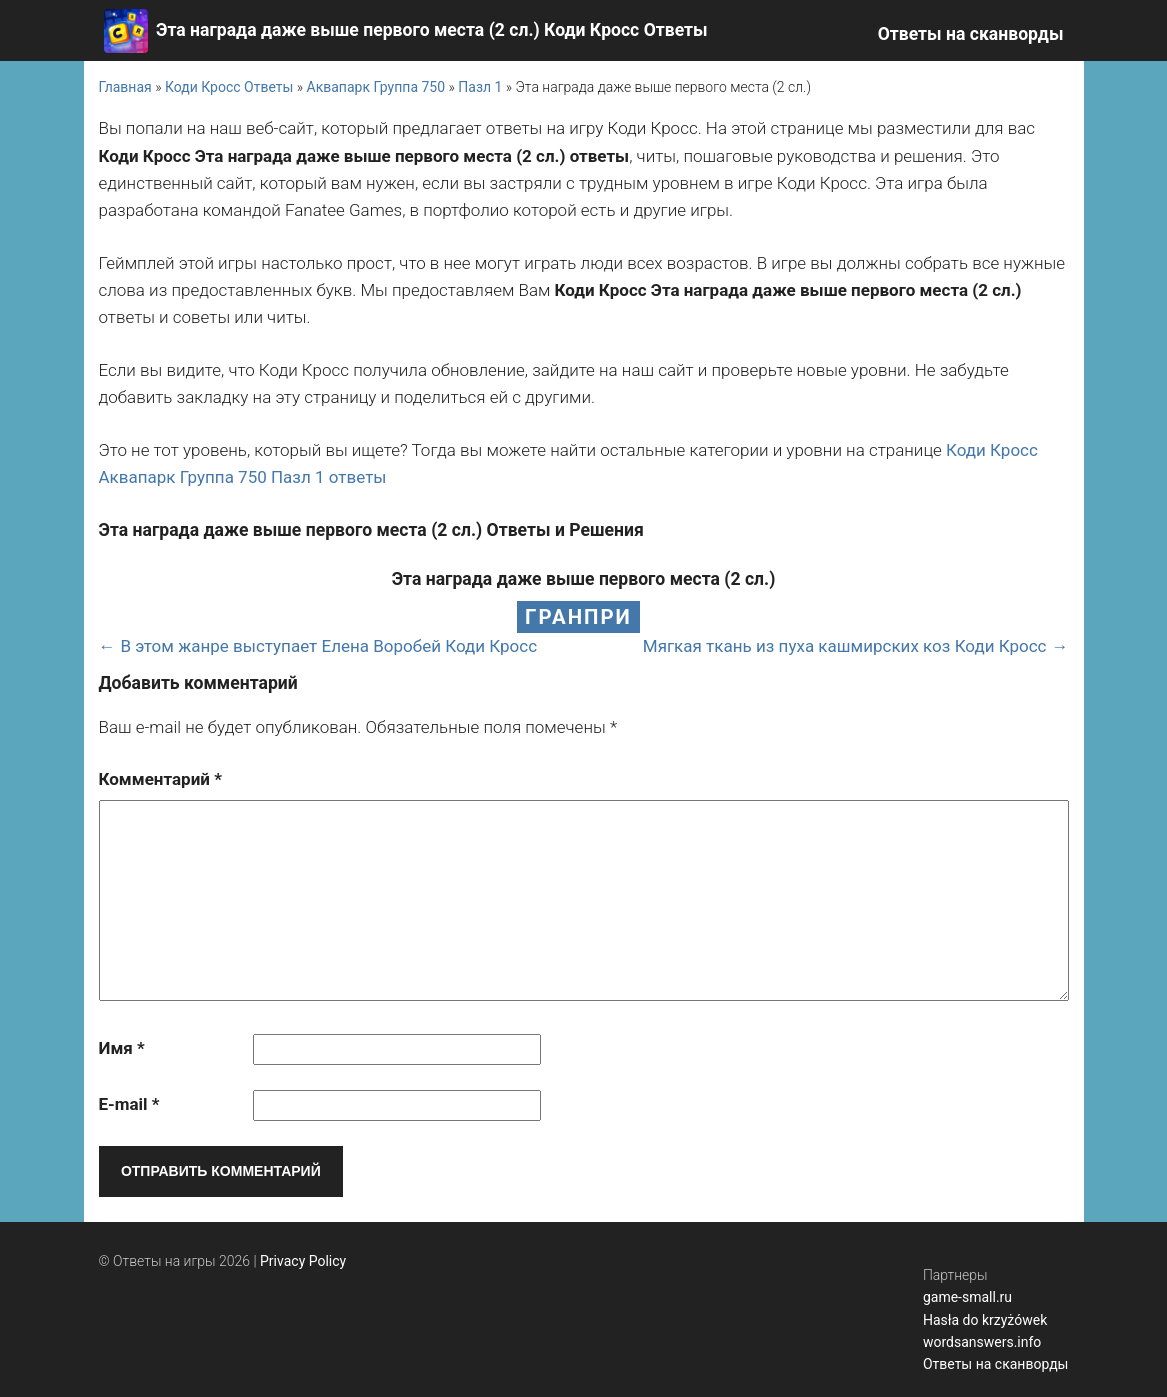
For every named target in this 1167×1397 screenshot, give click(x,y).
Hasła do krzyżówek (985, 1320)
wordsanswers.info (982, 1342)
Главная (125, 87)
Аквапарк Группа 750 (376, 87)
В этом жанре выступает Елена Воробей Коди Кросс (329, 646)
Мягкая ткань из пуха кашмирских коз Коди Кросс (845, 646)
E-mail (129, 1104)
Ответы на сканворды (971, 34)
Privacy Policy (303, 1261)
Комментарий (160, 779)
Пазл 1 (480, 87)
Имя (122, 1048)
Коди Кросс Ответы (229, 87)
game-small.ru (967, 1297)
